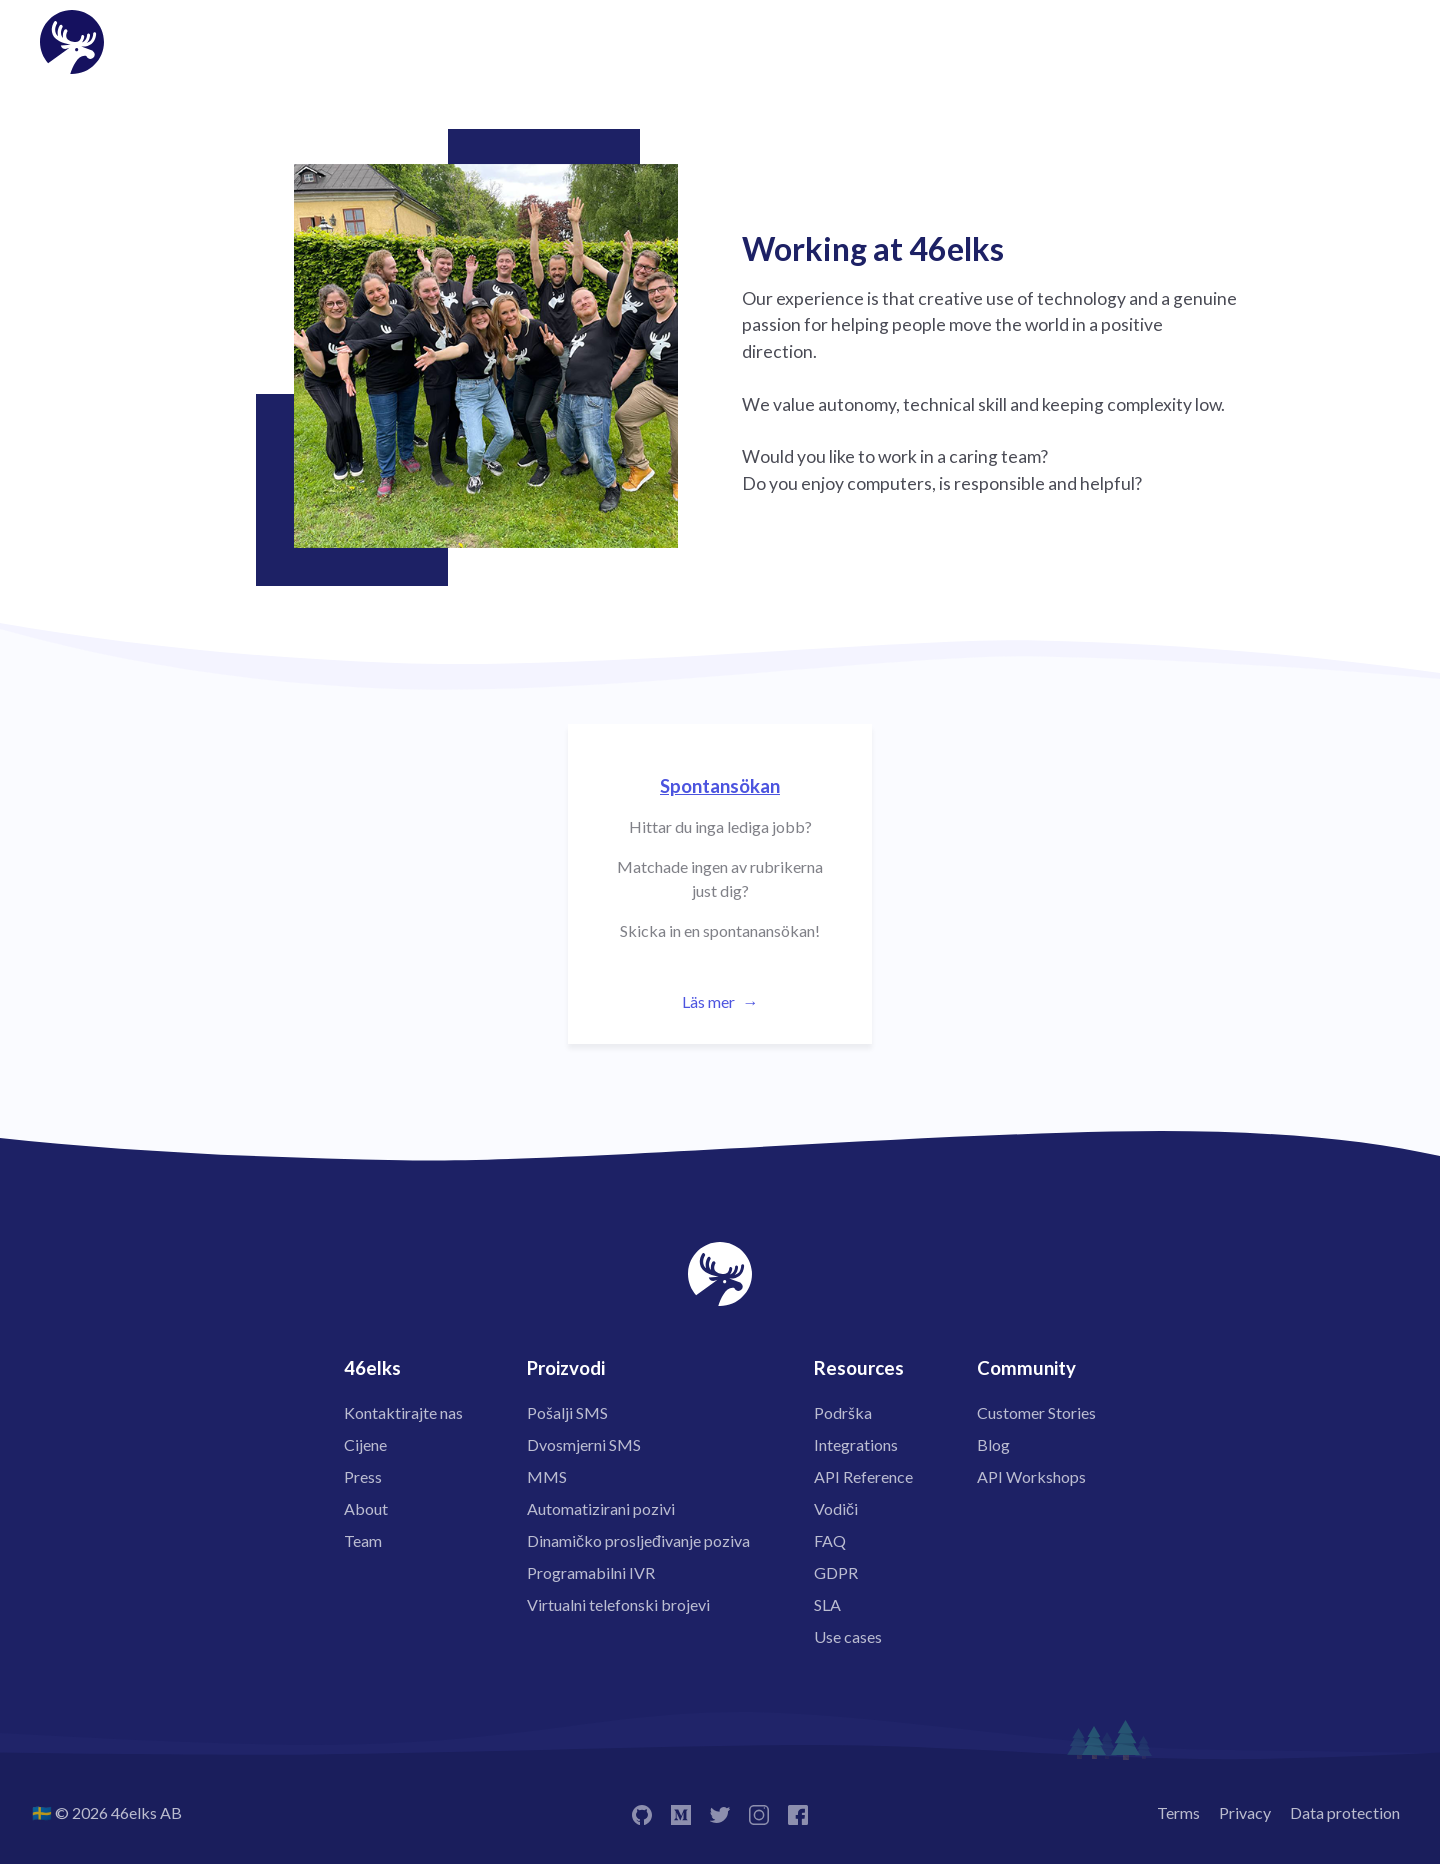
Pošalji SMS (567, 1412)
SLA (827, 1604)
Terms (1178, 1812)
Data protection (1345, 1812)
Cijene (365, 1444)
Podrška (843, 1412)
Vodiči (836, 1508)
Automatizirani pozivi (601, 1508)
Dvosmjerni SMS (584, 1444)
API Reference (863, 1476)
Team (363, 1540)
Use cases (848, 1636)
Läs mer (708, 1001)
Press (363, 1476)
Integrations (856, 1444)
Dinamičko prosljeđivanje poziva (638, 1540)
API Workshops (1031, 1476)
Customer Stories (1036, 1412)
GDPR (836, 1572)
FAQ (830, 1540)
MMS (547, 1476)
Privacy (1245, 1812)
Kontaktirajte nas (403, 1412)
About (366, 1508)
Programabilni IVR (591, 1572)
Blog (993, 1444)
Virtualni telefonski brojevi (618, 1604)
